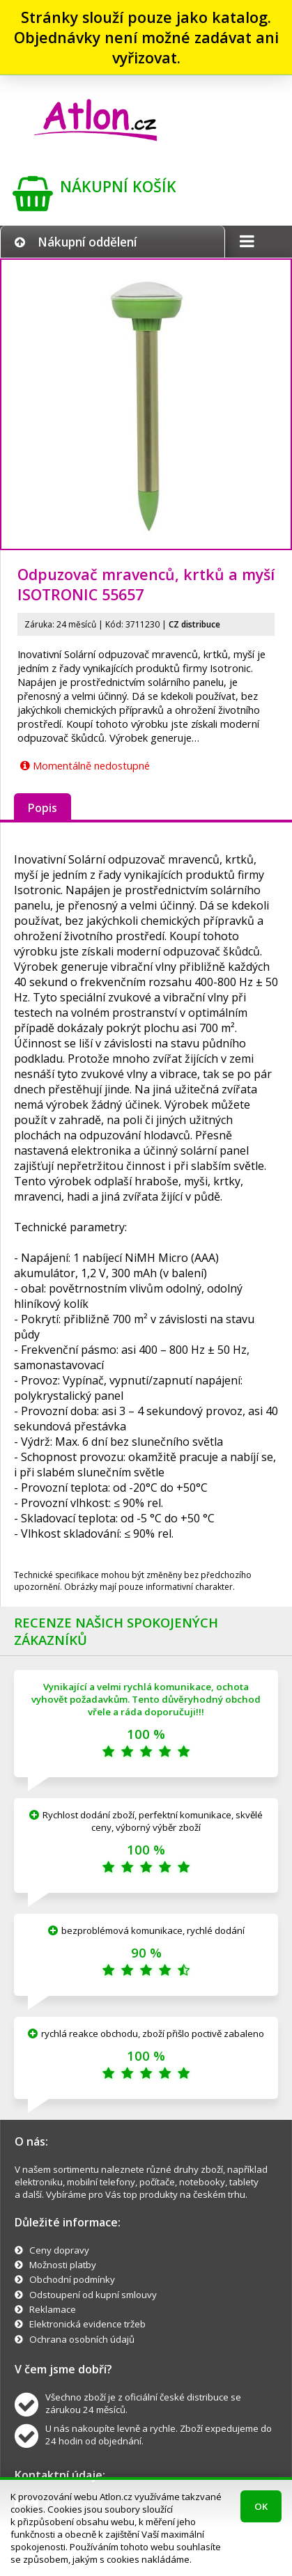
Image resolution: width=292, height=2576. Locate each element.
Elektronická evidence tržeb (87, 2324)
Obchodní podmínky (72, 2279)
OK (261, 2506)
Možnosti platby (62, 2264)
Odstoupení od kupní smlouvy (93, 2294)
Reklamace (52, 2309)
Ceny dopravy (59, 2250)
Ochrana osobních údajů (82, 2339)
